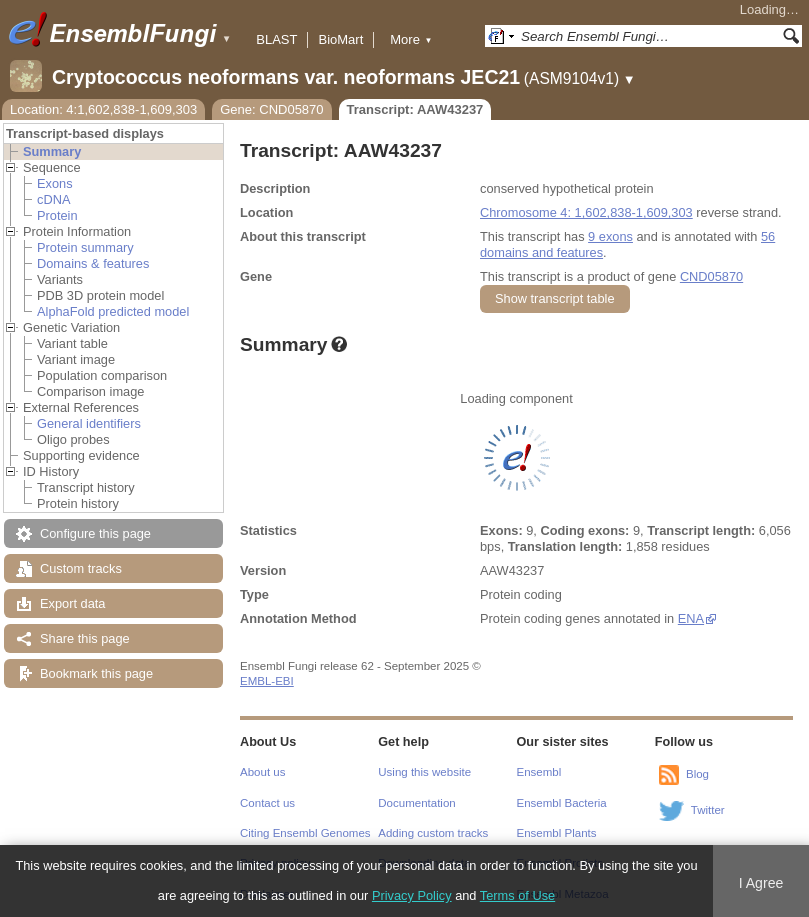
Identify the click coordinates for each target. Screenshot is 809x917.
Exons (55, 183)
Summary (52, 151)
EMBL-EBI (267, 681)
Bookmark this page (96, 673)
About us (262, 772)
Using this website (424, 772)
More (411, 39)
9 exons (610, 236)
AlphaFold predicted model (113, 311)
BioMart (340, 39)
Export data (72, 603)
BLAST (276, 39)
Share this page (85, 638)
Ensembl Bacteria (562, 803)
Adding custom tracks (433, 833)
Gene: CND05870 (271, 109)
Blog (697, 774)
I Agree (761, 883)
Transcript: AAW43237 (415, 109)
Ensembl (539, 772)
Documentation (416, 803)
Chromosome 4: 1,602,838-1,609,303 (586, 212)
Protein (57, 215)
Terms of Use (517, 895)
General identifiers (89, 423)
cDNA (53, 199)
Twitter (708, 810)
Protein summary (85, 247)
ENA (691, 618)
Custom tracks (81, 568)
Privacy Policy (412, 895)
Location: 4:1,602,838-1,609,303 (103, 109)
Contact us (267, 803)
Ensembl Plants (557, 833)
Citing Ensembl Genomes (305, 833)
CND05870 (711, 276)
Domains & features (93, 263)
